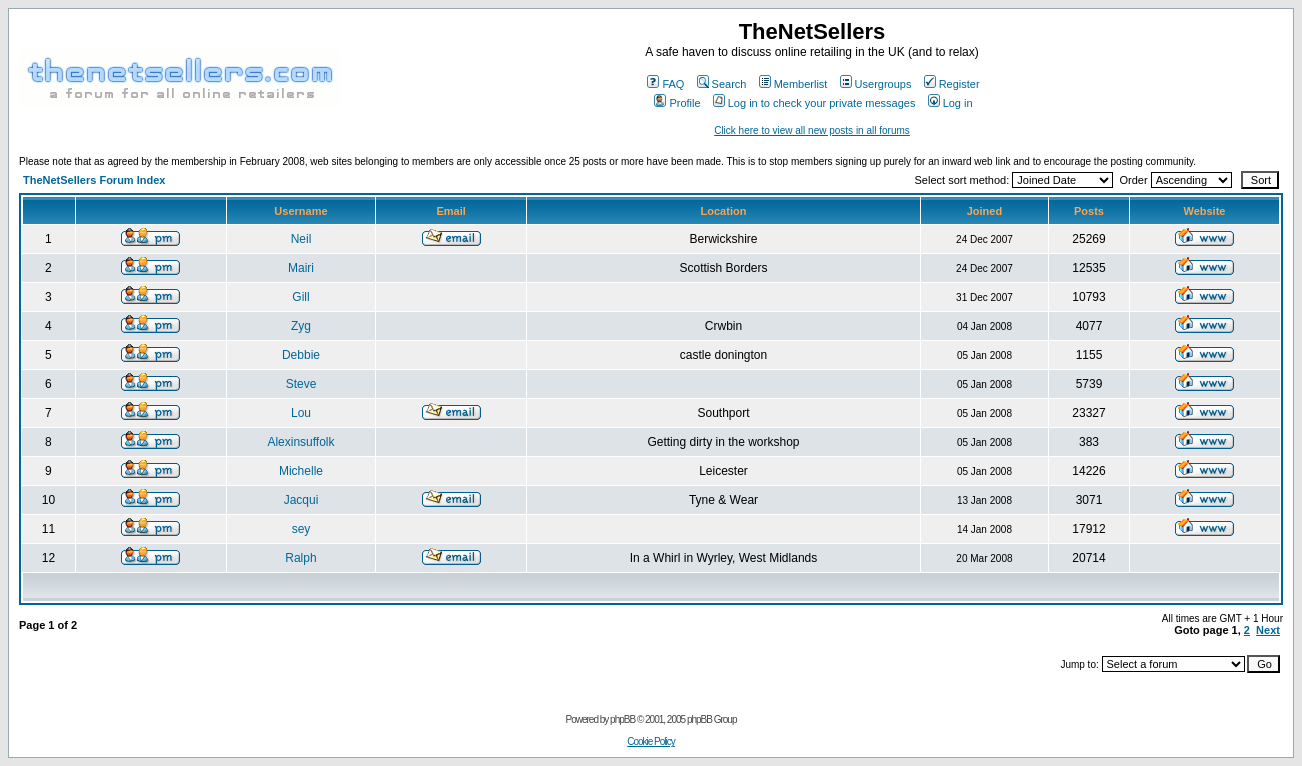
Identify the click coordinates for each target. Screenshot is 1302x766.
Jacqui (301, 500)
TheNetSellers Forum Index (94, 180)
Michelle (301, 471)
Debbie (301, 355)
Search (722, 84)
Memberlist (793, 84)
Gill (300, 297)
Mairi (301, 268)
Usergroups (876, 84)
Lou (301, 413)
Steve (301, 384)
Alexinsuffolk (300, 442)
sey (301, 529)
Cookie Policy (651, 741)
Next (1268, 630)
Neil (301, 239)
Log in (950, 103)
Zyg (301, 326)
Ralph (300, 558)
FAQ (665, 84)
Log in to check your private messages (814, 103)
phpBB (622, 719)
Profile (677, 103)
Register (952, 84)
